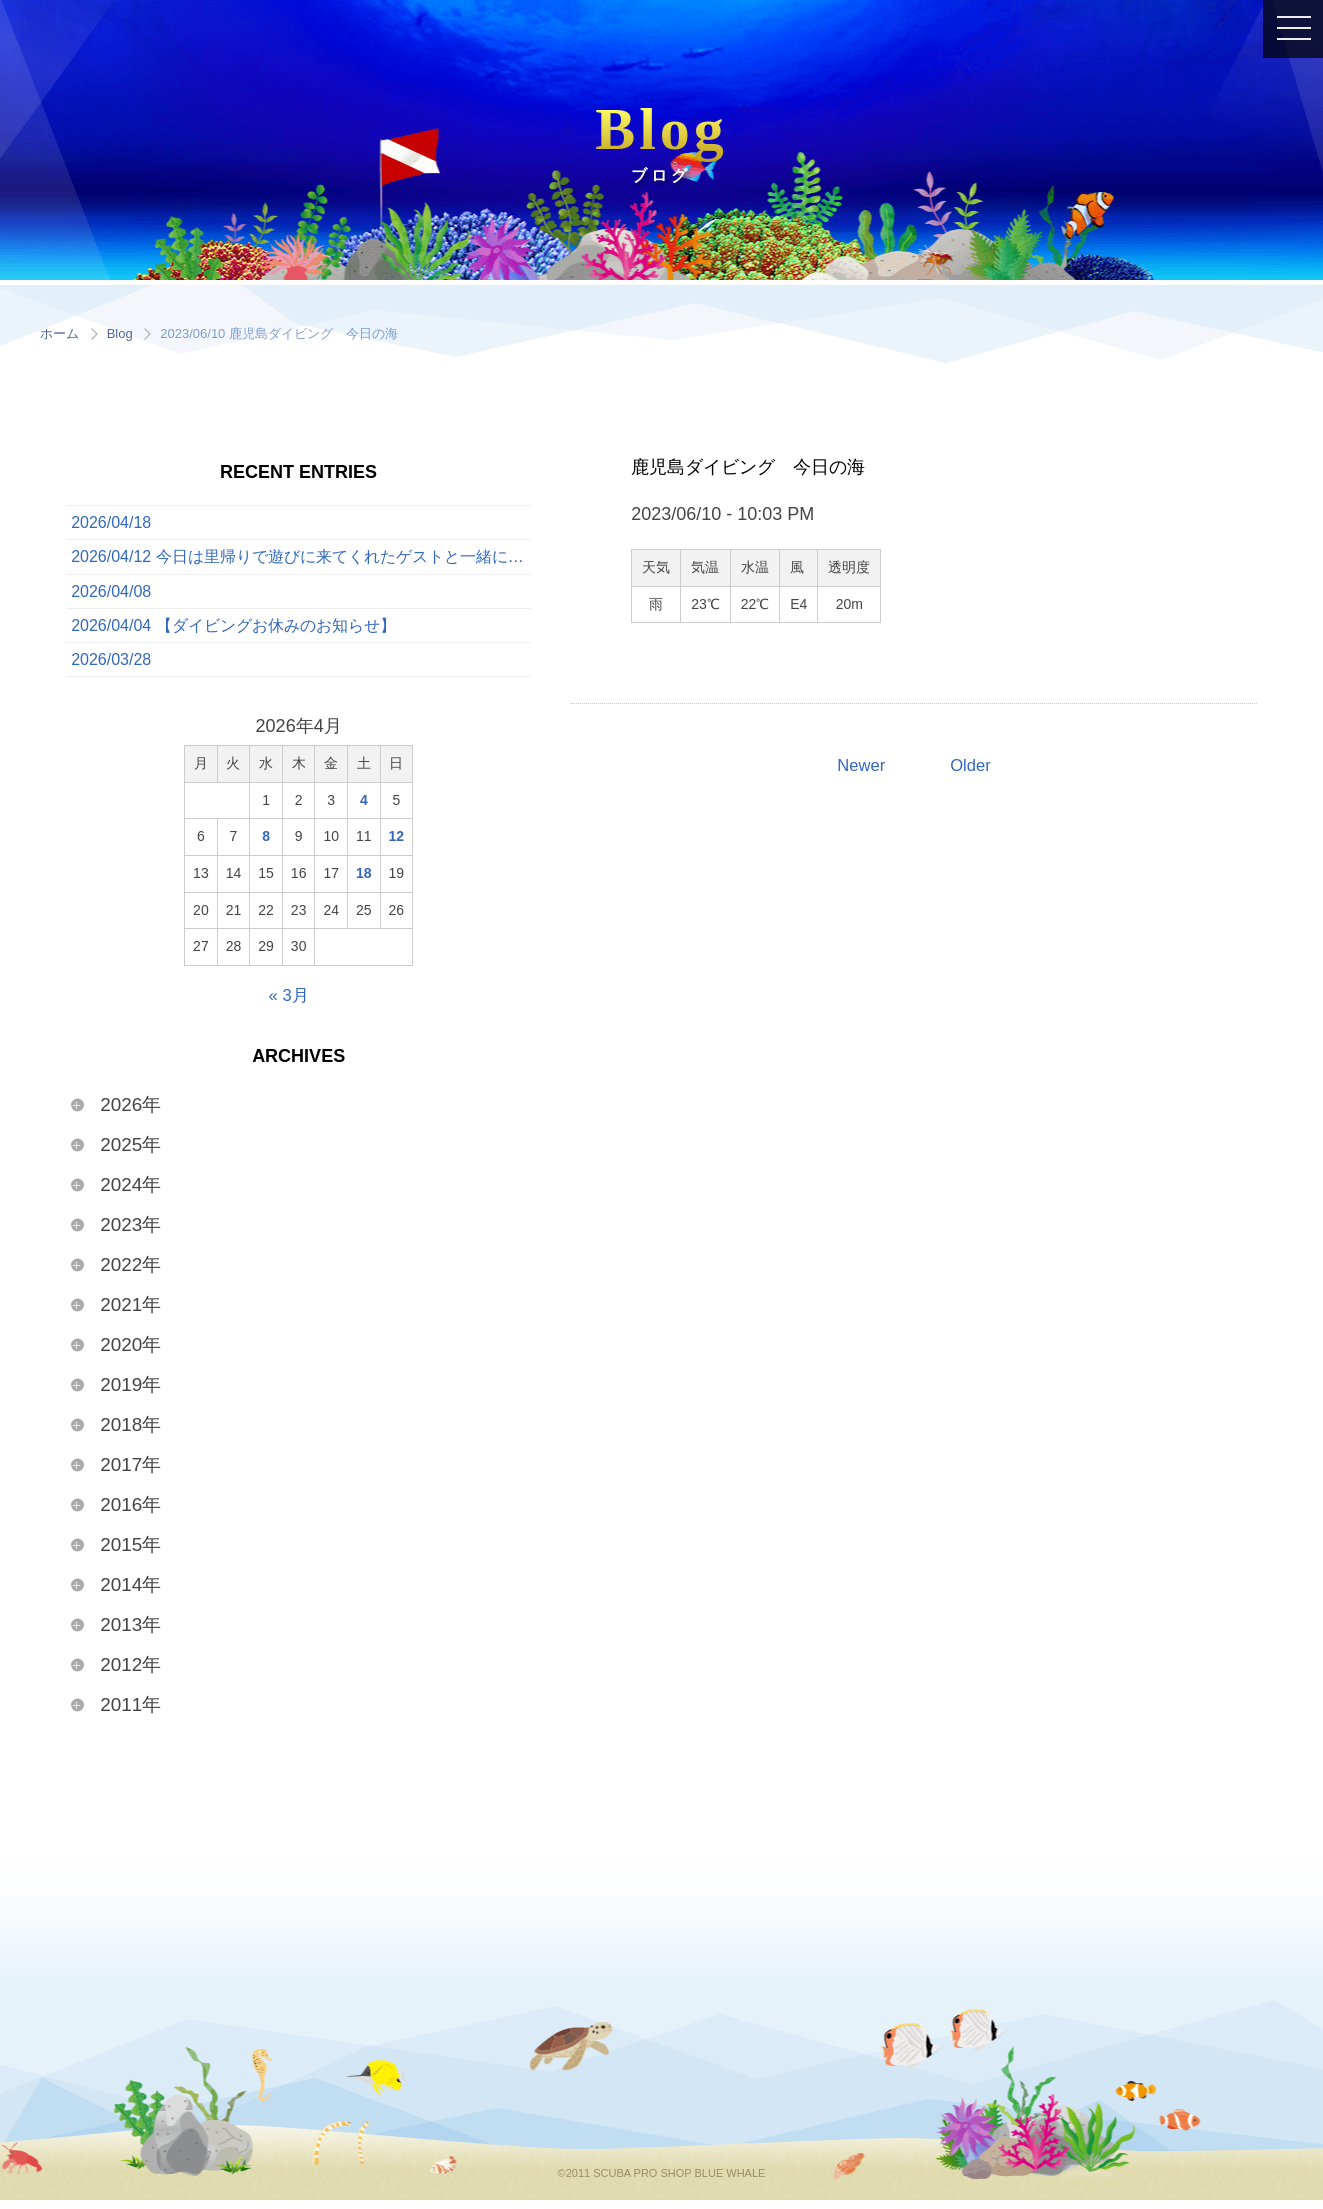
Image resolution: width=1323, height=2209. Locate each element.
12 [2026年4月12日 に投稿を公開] (397, 846)
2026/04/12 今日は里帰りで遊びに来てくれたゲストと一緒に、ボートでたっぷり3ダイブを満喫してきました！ (301, 559)
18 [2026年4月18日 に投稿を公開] (364, 883)
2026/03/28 (111, 668)
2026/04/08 (111, 596)
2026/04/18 (111, 523)
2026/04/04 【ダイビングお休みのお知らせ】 (233, 632)
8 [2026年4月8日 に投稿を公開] (266, 846)
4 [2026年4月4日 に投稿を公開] (364, 810)
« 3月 (288, 1005)
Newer (859, 766)
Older (973, 766)
